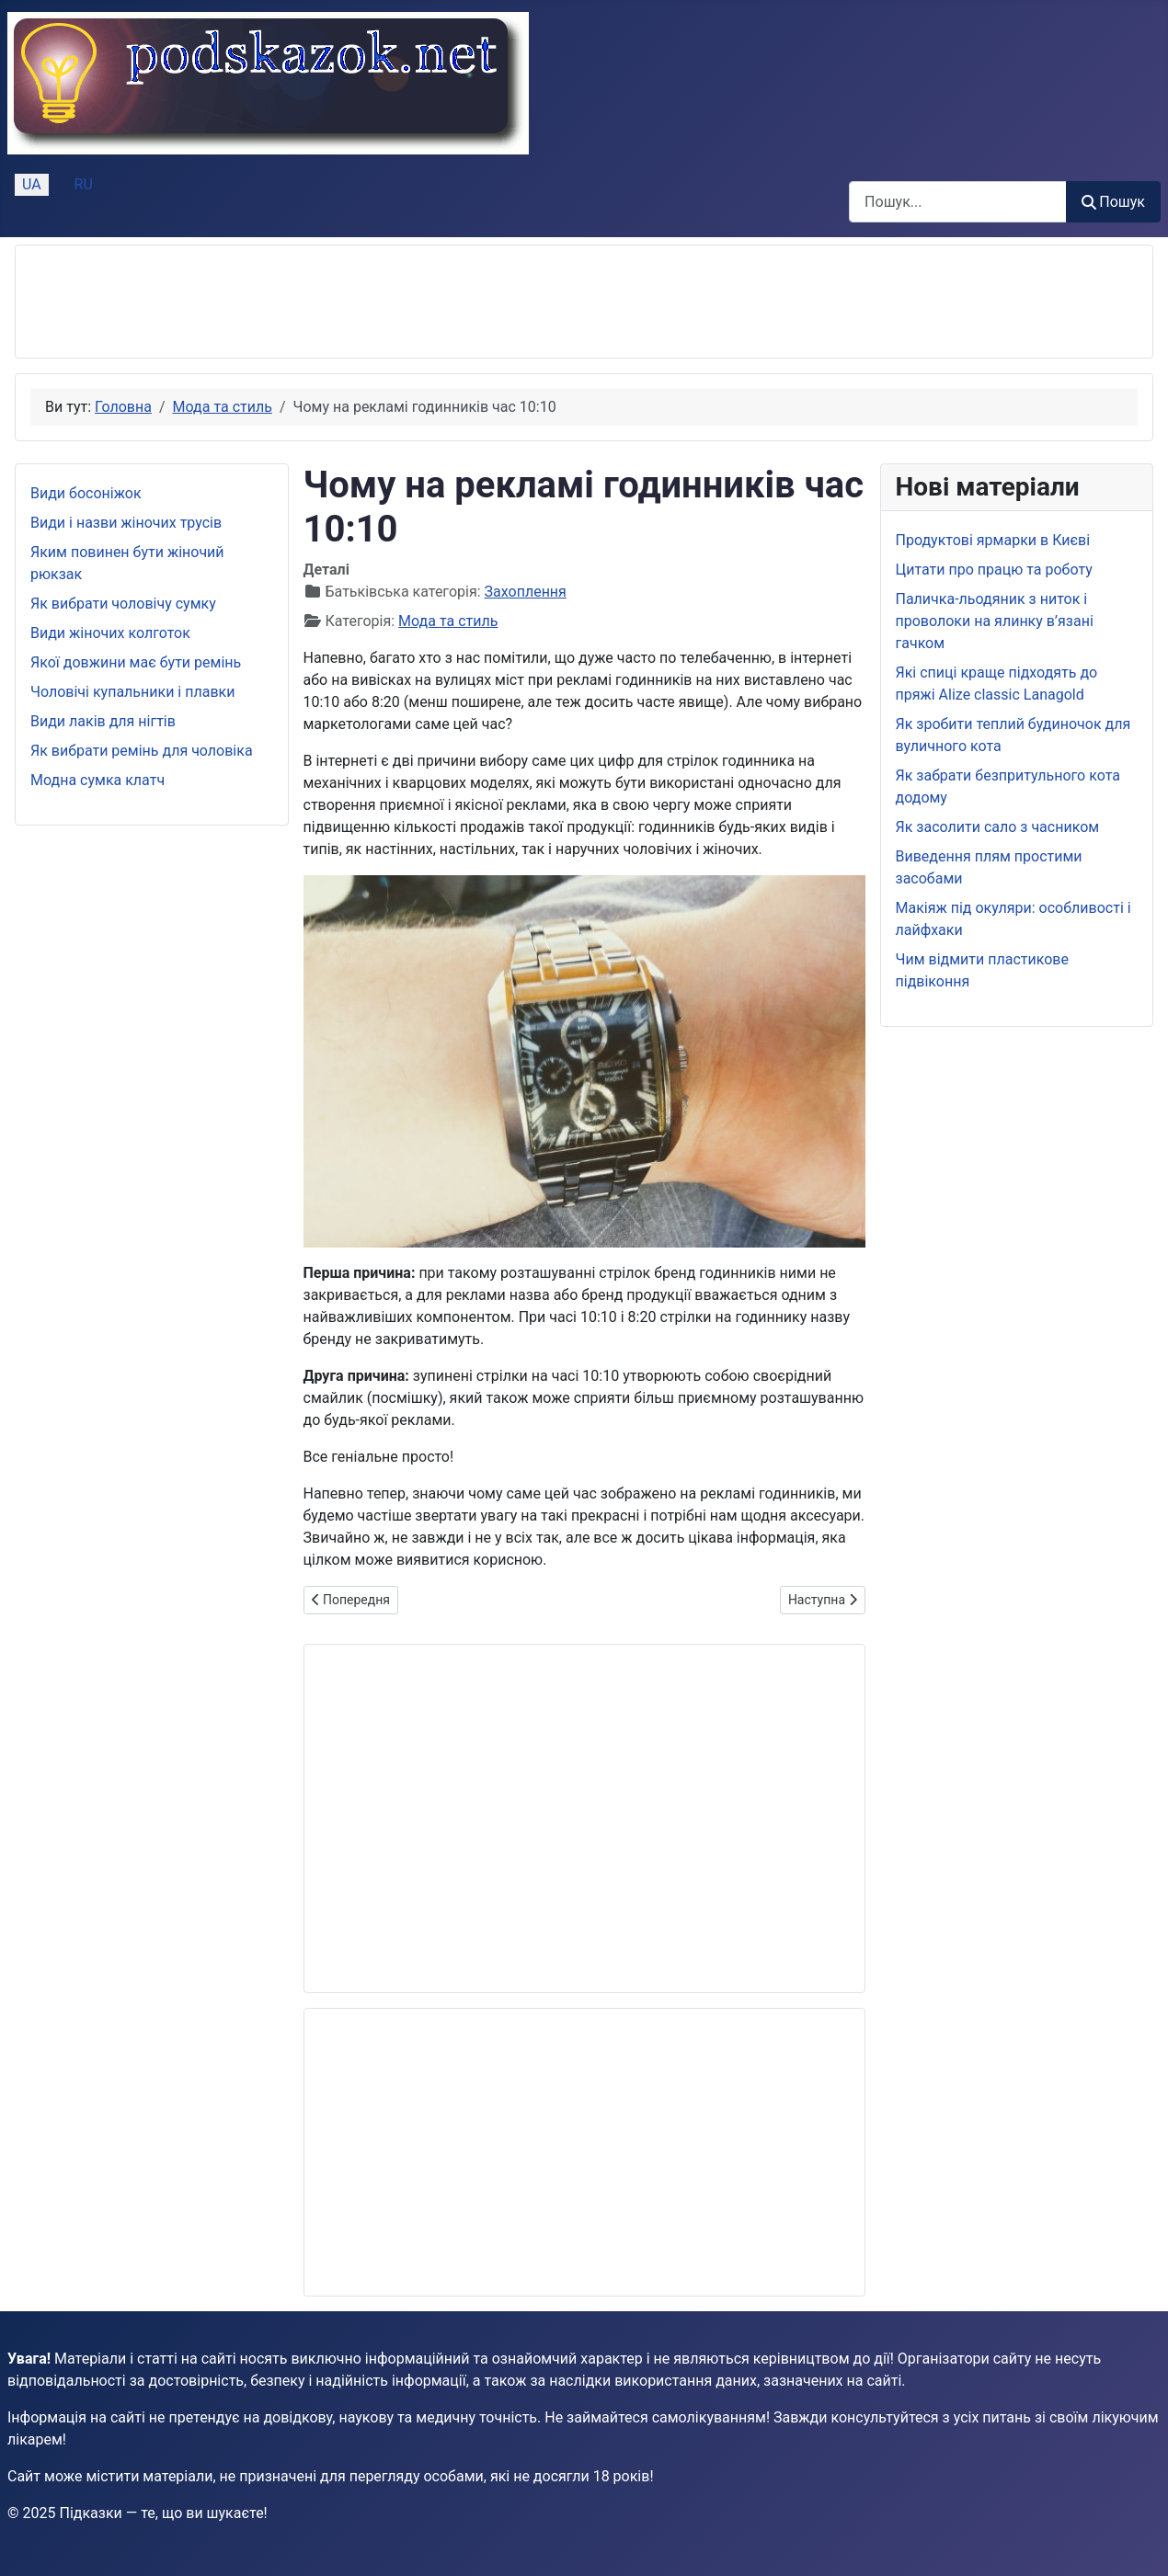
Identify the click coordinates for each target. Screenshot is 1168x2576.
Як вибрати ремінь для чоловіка (141, 750)
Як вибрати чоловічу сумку (123, 603)
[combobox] (958, 201)
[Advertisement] (365, 301)
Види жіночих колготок (110, 633)
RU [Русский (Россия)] (83, 184)
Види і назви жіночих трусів (126, 522)
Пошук (1113, 202)
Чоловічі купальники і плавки (132, 692)
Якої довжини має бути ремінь (135, 662)
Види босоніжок (86, 493)
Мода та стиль (448, 621)
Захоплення (526, 591)
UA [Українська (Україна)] (31, 184)
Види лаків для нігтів (103, 721)
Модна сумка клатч (97, 780)
